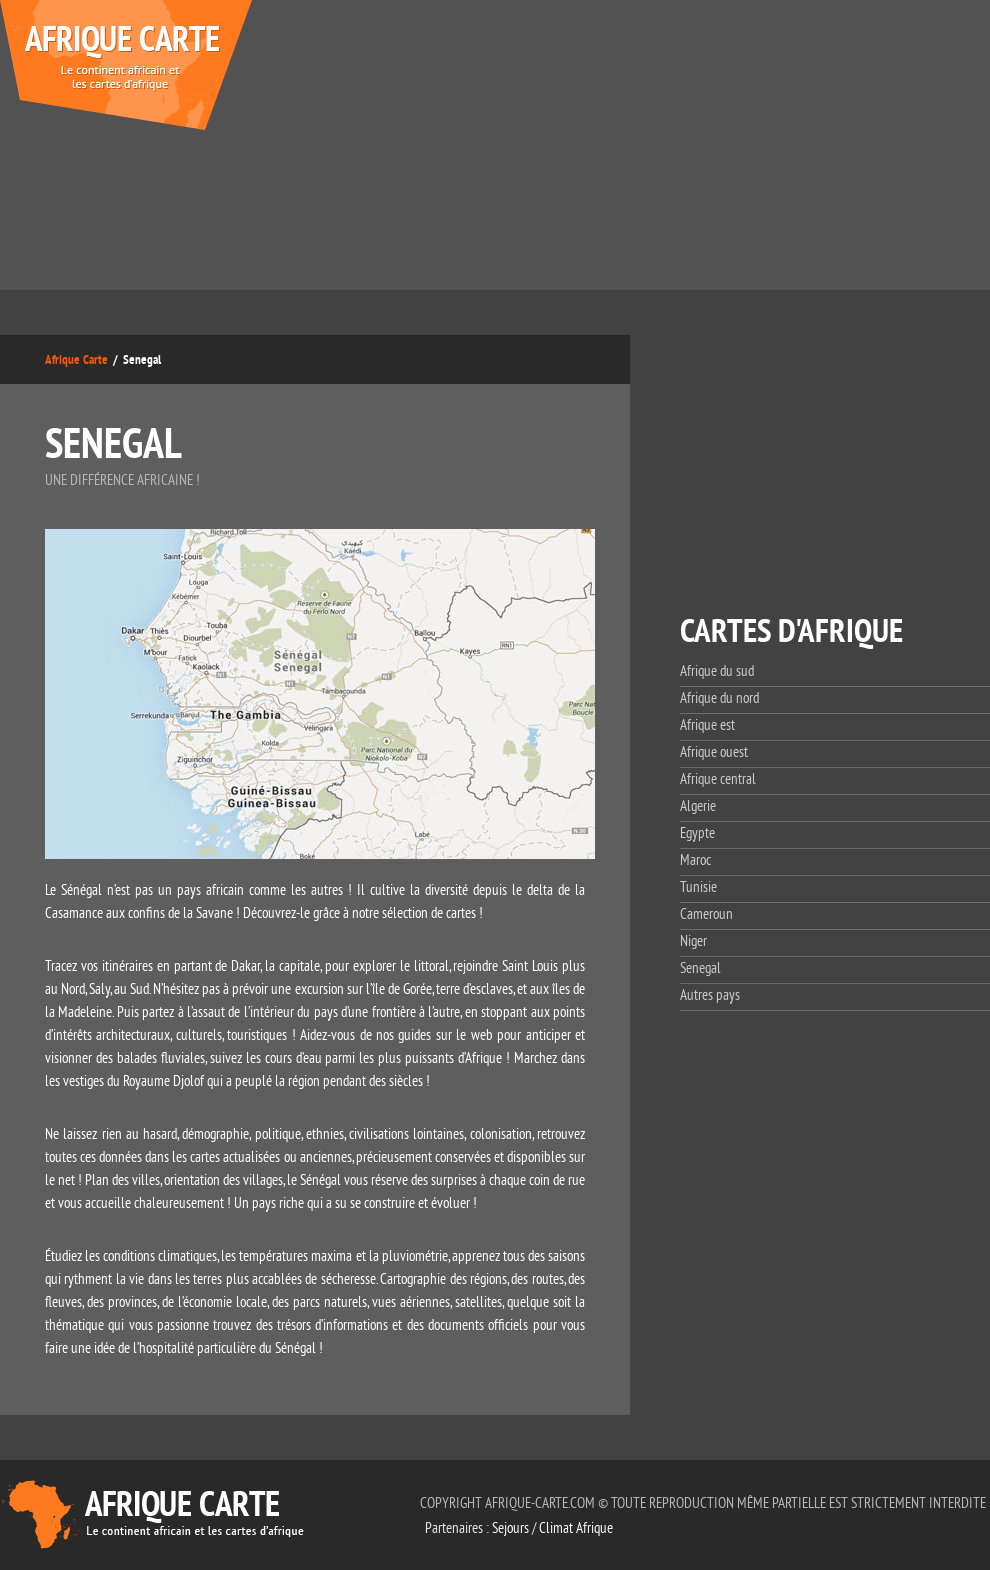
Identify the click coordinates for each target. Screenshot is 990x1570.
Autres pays (710, 995)
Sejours (510, 1528)
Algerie (698, 806)
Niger (693, 941)
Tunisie (698, 887)
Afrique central (718, 779)
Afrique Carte (76, 359)
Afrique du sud (717, 671)
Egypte (697, 833)
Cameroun (706, 914)
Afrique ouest (714, 752)
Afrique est (707, 725)
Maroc (695, 860)
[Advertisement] (737, 150)
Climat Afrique (576, 1528)
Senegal (700, 968)
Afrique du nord (719, 698)
